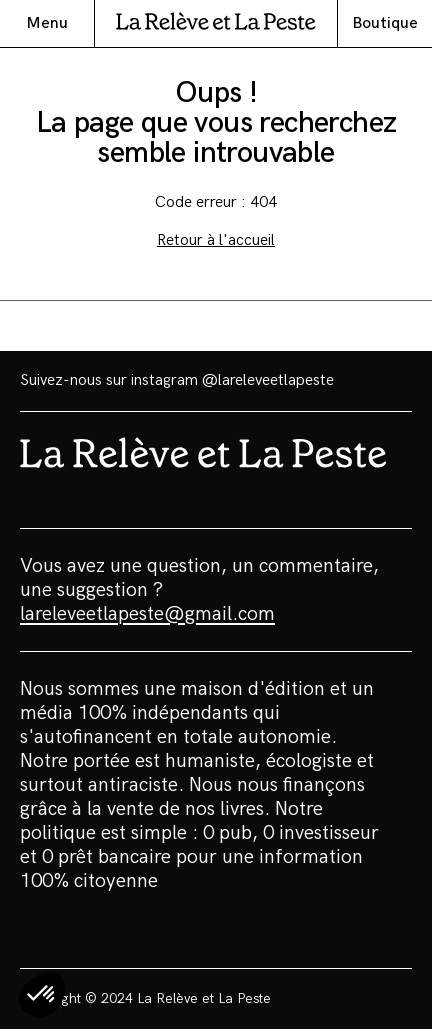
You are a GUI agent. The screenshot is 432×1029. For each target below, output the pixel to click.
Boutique (385, 23)
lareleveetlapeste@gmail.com (147, 614)
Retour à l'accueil (216, 240)
